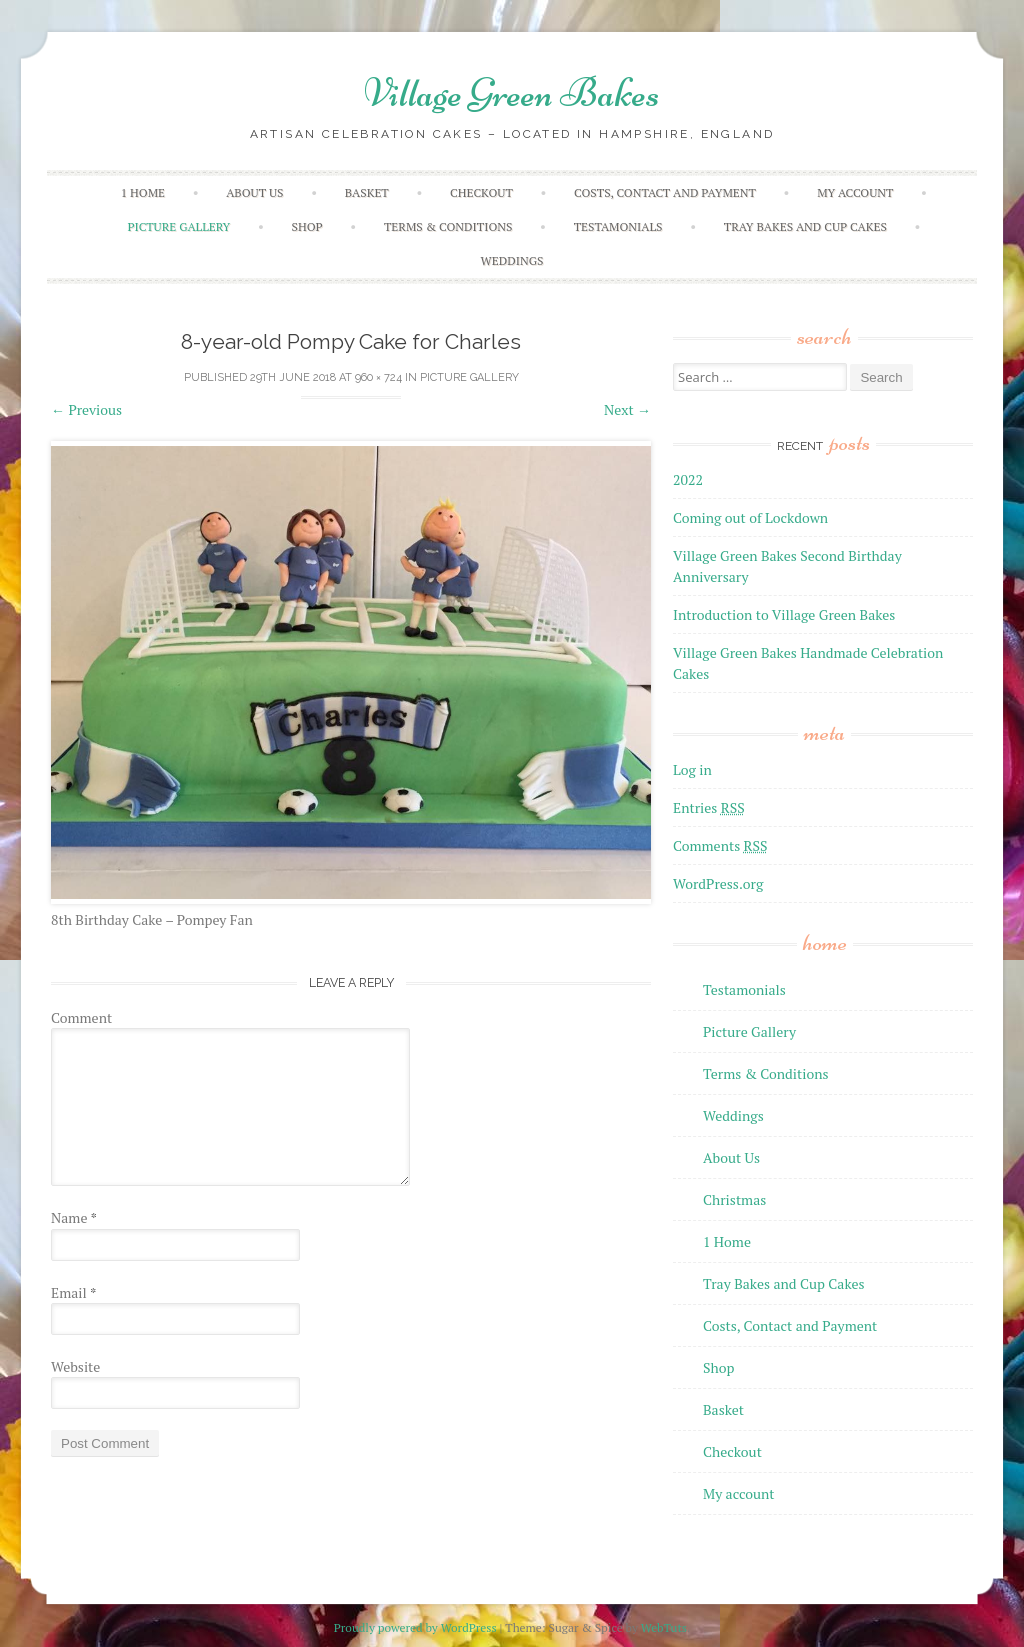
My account (855, 192)
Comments (720, 845)
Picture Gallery (178, 226)
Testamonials (618, 226)
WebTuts (664, 1627)
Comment (81, 1017)
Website (75, 1366)
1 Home (143, 192)
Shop (307, 226)
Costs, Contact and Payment (665, 192)
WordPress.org (718, 883)
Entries (709, 807)
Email (73, 1292)
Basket (367, 192)
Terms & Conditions (448, 226)
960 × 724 (378, 377)
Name (74, 1217)
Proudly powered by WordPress (415, 1627)
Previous (86, 409)
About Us (254, 192)
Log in (692, 769)
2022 (688, 479)
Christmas (734, 1199)
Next (627, 409)
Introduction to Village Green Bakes (784, 614)
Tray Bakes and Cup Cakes (805, 226)
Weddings (512, 260)
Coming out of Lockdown (750, 517)
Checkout (481, 192)
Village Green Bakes (512, 93)
